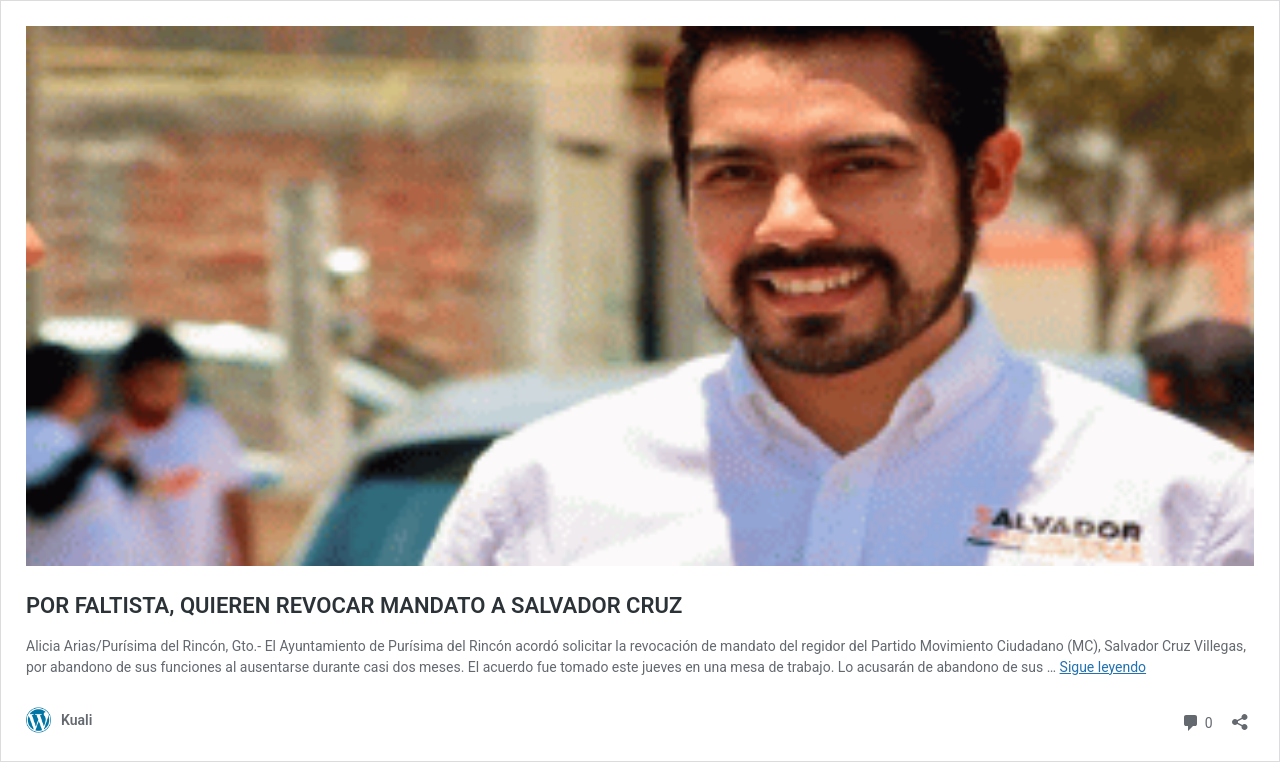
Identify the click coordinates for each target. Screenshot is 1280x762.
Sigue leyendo (1103, 667)
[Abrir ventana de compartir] (1240, 715)
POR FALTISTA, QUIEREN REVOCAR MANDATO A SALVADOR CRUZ (354, 605)
